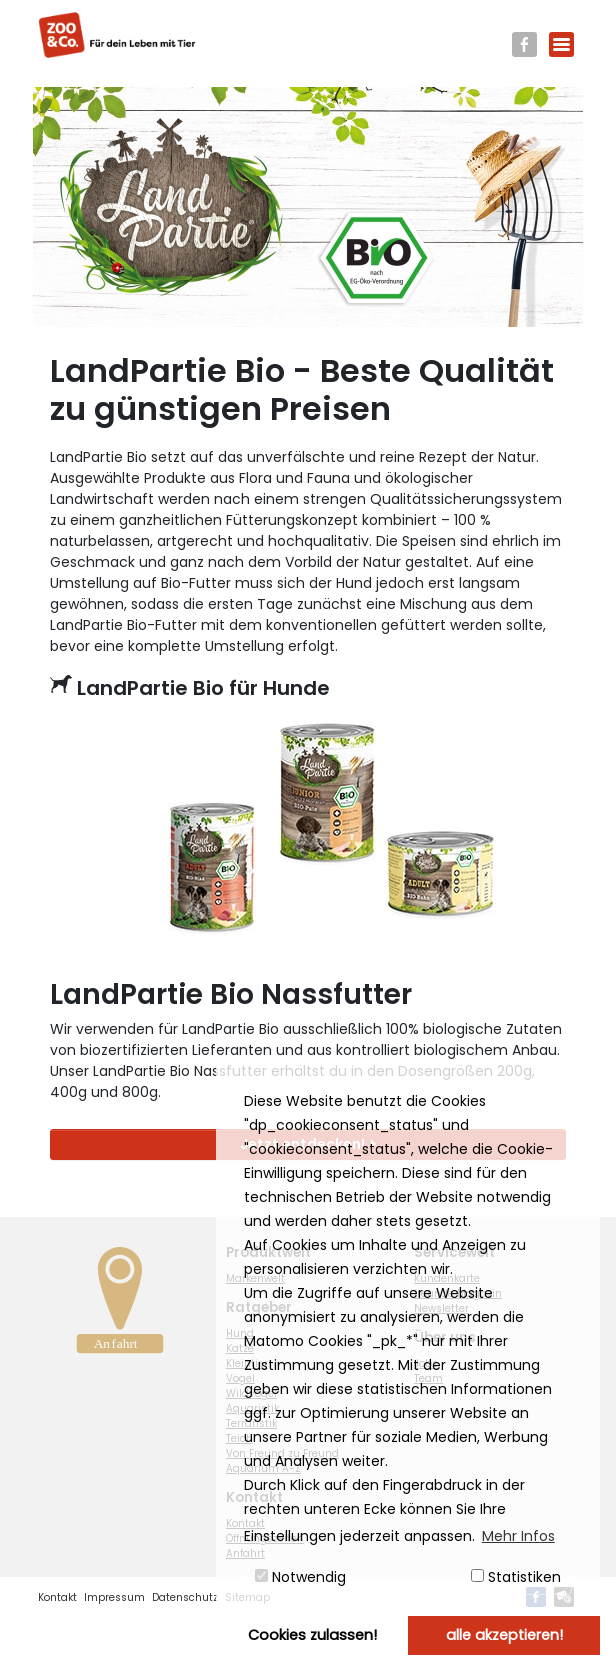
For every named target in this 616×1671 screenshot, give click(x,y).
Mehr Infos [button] (518, 1536)
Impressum (114, 1597)
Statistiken (516, 1577)
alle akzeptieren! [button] (504, 1635)
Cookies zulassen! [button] (312, 1635)
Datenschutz (185, 1597)
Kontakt (57, 1597)
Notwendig (300, 1577)
